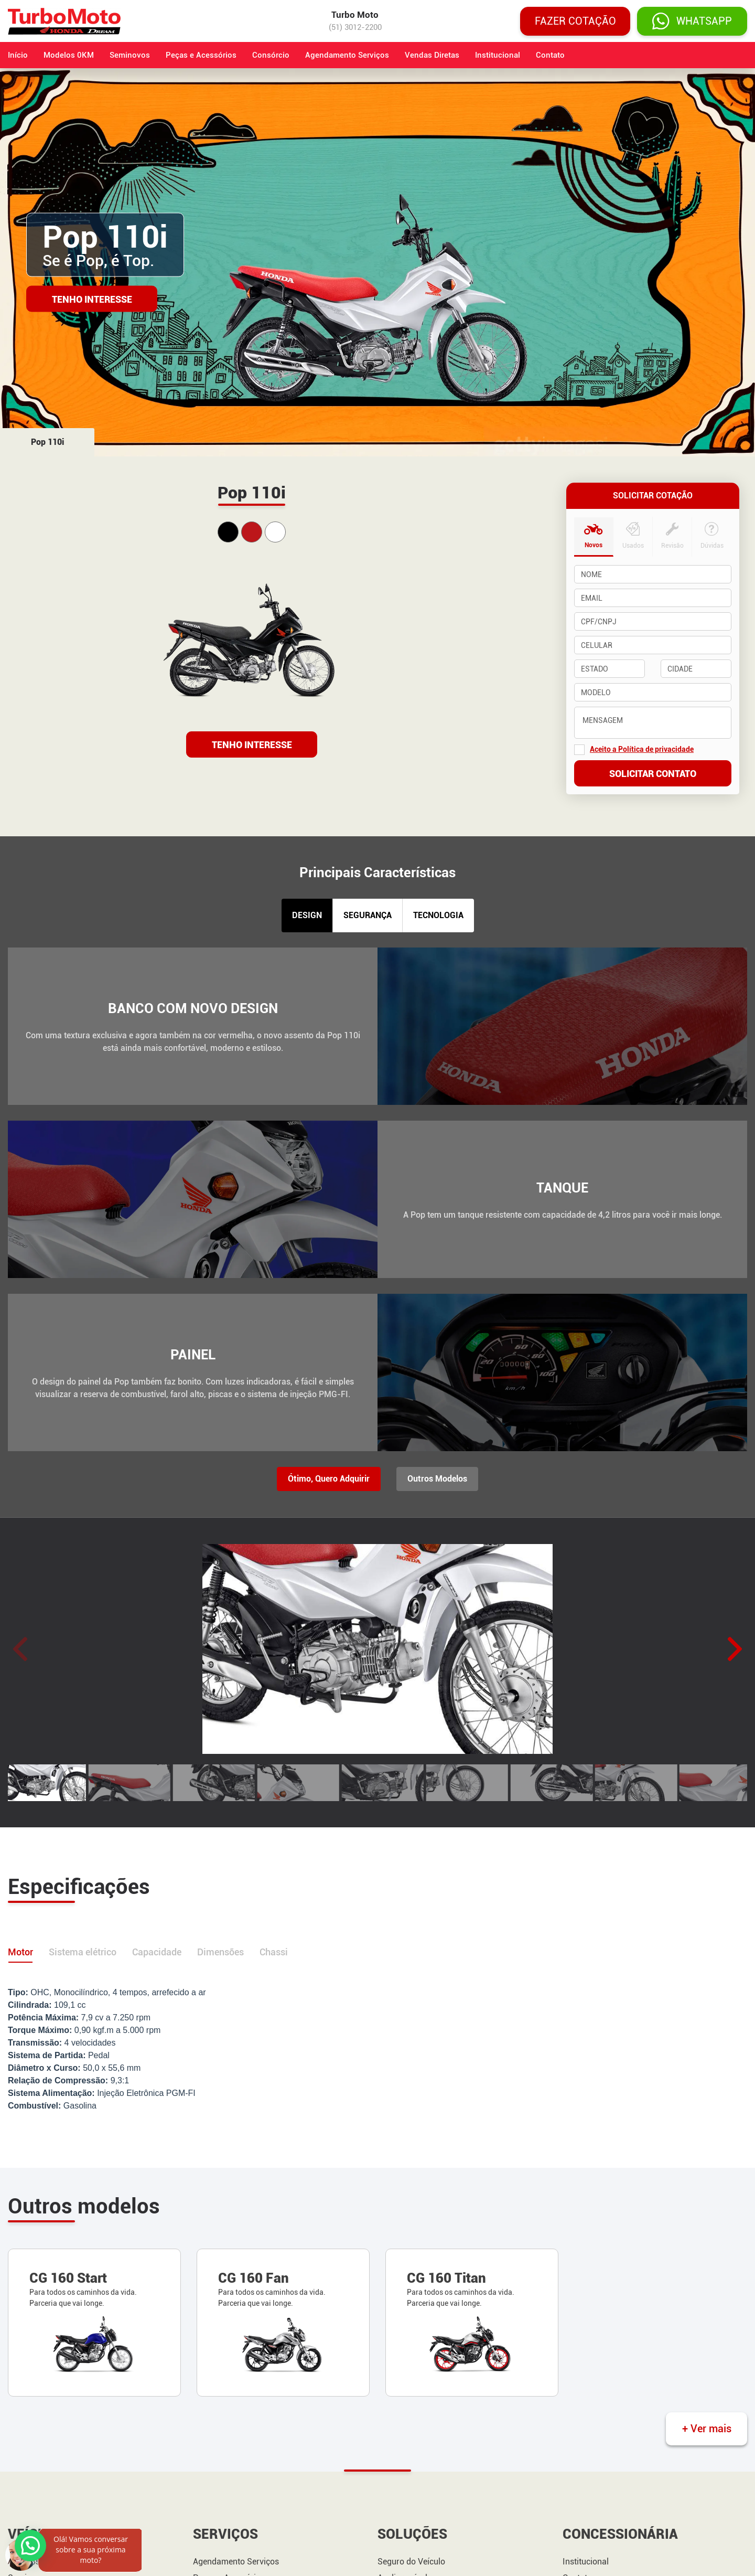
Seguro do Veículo (411, 2562)
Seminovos (130, 55)
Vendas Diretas (432, 55)
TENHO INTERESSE (252, 744)
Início (18, 55)
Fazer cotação (575, 21)
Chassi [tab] (274, 1951)
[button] (735, 1648)
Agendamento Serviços (347, 55)
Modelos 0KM (69, 55)
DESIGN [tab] (307, 915)
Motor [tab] (20, 1951)
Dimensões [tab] (220, 1951)
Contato (550, 55)
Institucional (497, 55)
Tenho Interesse (92, 298)
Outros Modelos (437, 1479)
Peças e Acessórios (201, 55)
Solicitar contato (652, 773)
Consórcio (270, 55)
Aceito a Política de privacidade (642, 749)
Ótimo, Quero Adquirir (329, 1479)
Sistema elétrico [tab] (82, 1951)
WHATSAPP (691, 21)
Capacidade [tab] (156, 1951)
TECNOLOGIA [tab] (438, 915)
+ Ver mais (706, 2428)
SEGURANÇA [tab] (367, 915)
